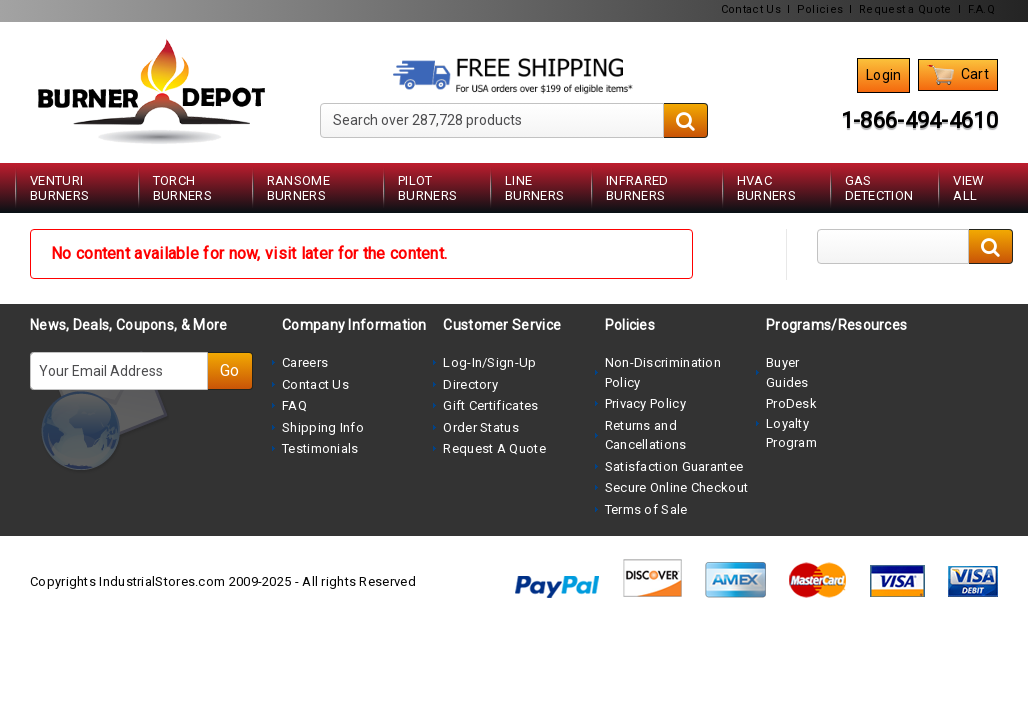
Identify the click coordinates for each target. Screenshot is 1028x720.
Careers (305, 362)
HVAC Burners (766, 188)
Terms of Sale (646, 509)
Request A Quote (494, 448)
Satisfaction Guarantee (674, 466)
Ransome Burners (298, 188)
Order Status (481, 427)
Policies (820, 9)
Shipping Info (323, 427)
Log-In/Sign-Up (489, 362)
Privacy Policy (645, 403)
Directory (470, 384)
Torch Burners (182, 188)
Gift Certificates (490, 405)
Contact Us (751, 9)
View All (968, 188)
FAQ (294, 405)
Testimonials (320, 448)
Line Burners (534, 188)
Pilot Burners (427, 188)
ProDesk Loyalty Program (791, 423)
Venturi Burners (59, 188)
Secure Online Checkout (677, 487)
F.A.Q (982, 9)
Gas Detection (879, 188)
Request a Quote (905, 9)
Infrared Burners (637, 188)
